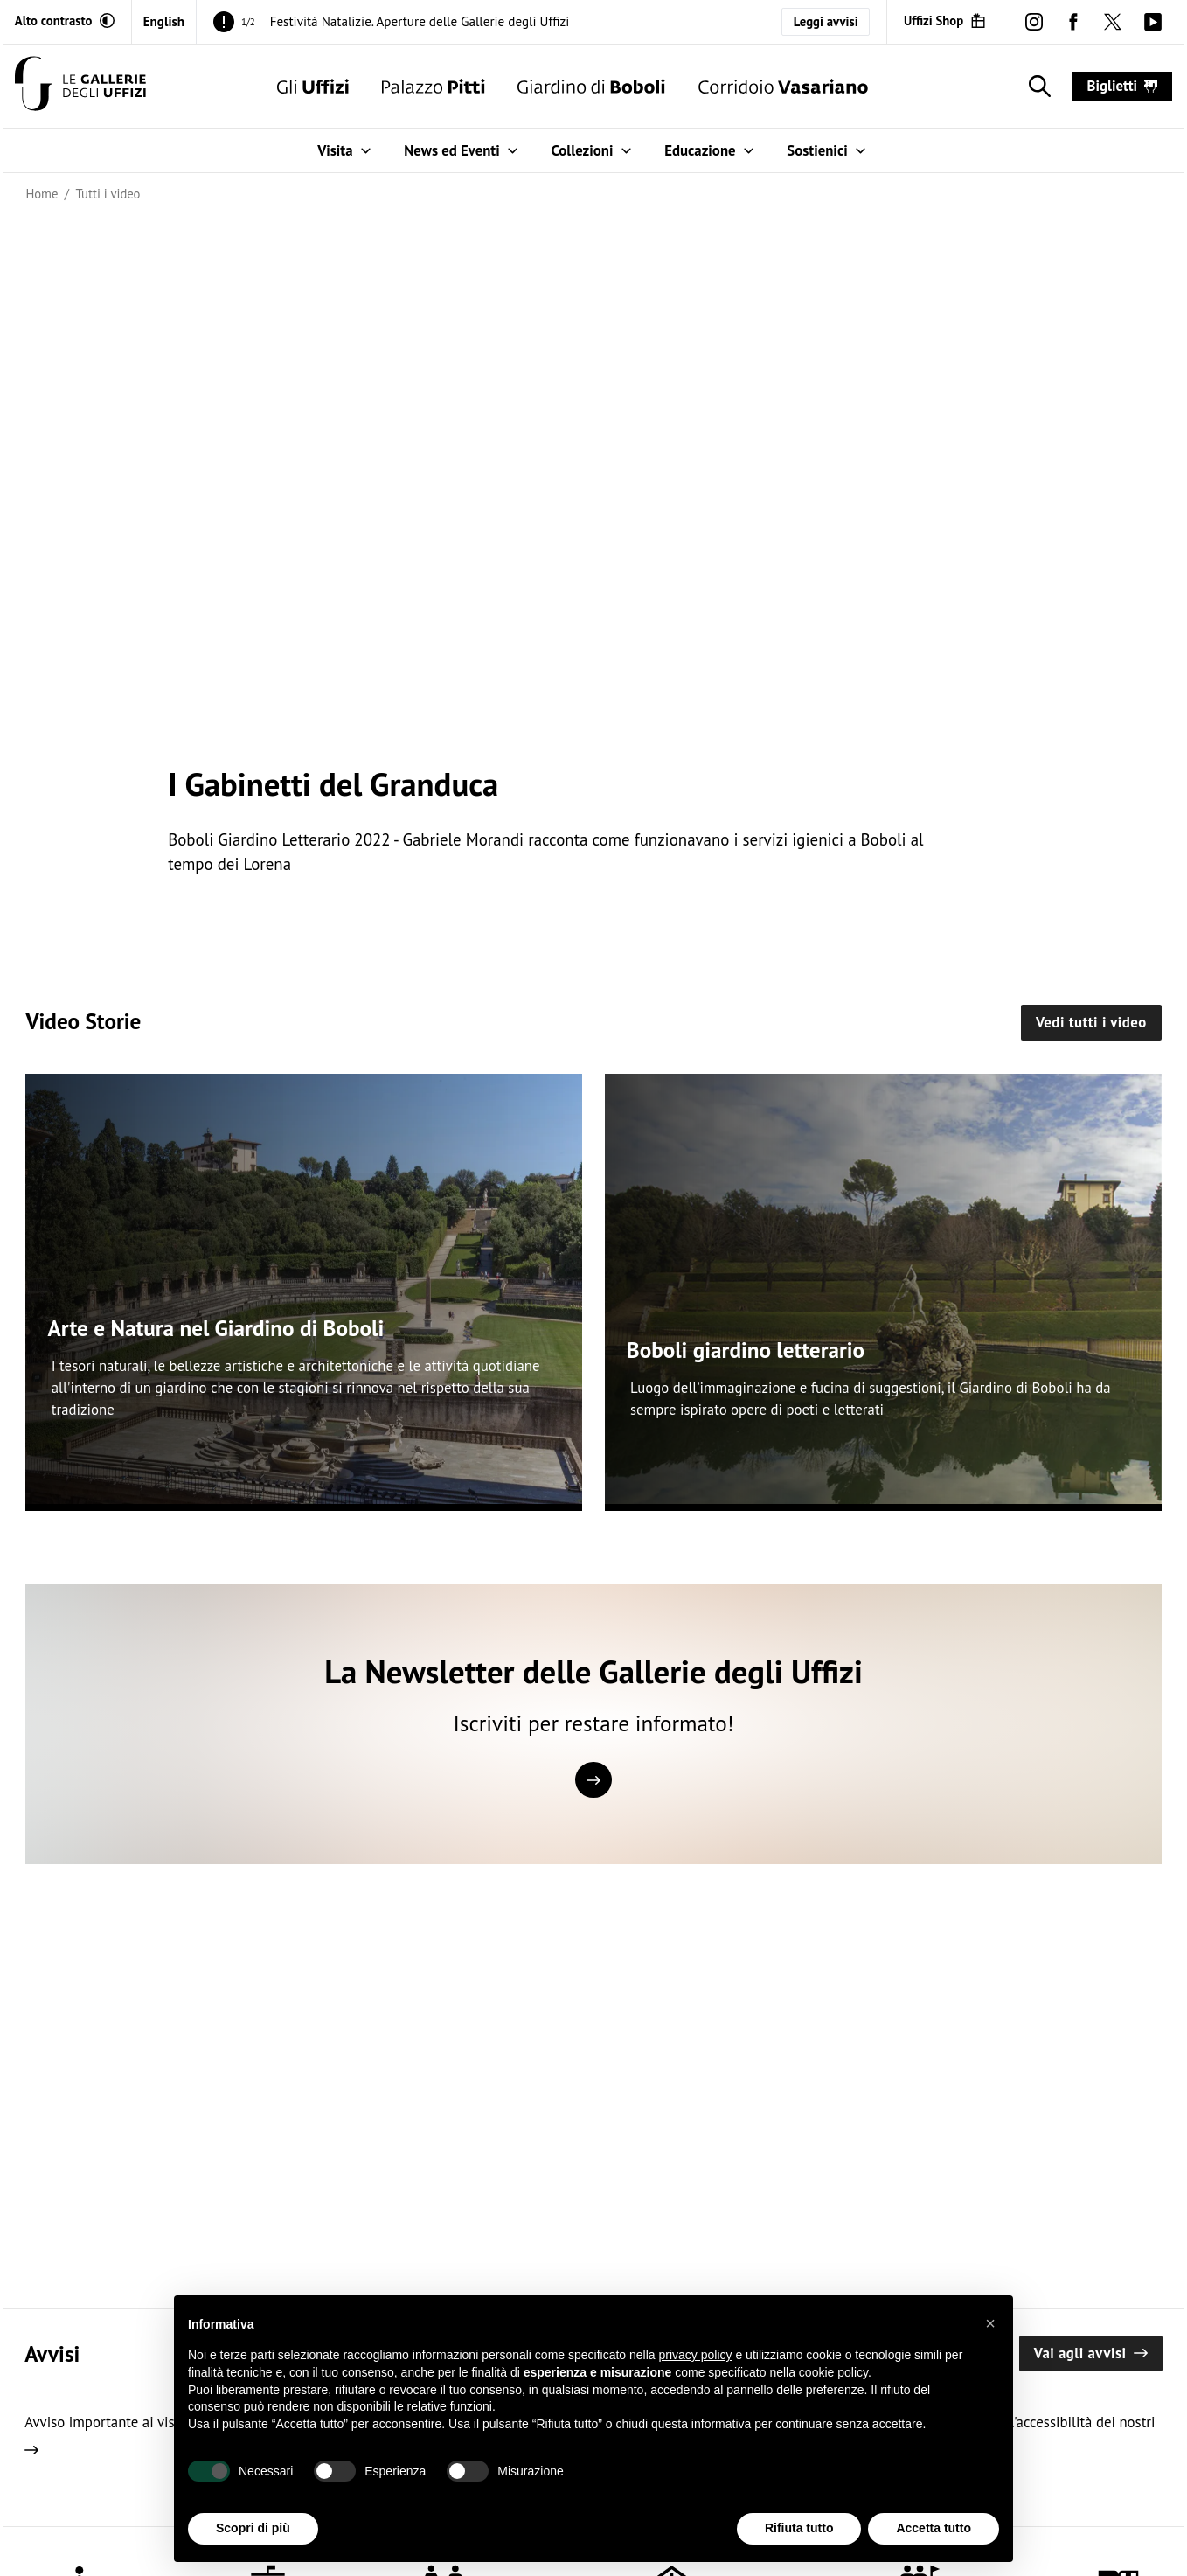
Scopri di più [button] (253, 2529)
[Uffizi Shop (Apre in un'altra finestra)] (945, 21)
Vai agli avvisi (1091, 2353)
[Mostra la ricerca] (1036, 86)
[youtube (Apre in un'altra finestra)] (1152, 21)
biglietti (1122, 85)
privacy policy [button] (695, 2356)
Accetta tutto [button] (933, 2529)
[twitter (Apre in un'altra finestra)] (1113, 21)
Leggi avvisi (826, 21)
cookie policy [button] (833, 2372)
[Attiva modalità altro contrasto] (65, 21)
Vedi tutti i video (1091, 1022)
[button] (990, 2323)
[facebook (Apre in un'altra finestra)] (1073, 21)
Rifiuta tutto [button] (799, 2529)
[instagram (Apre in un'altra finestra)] (1033, 21)
